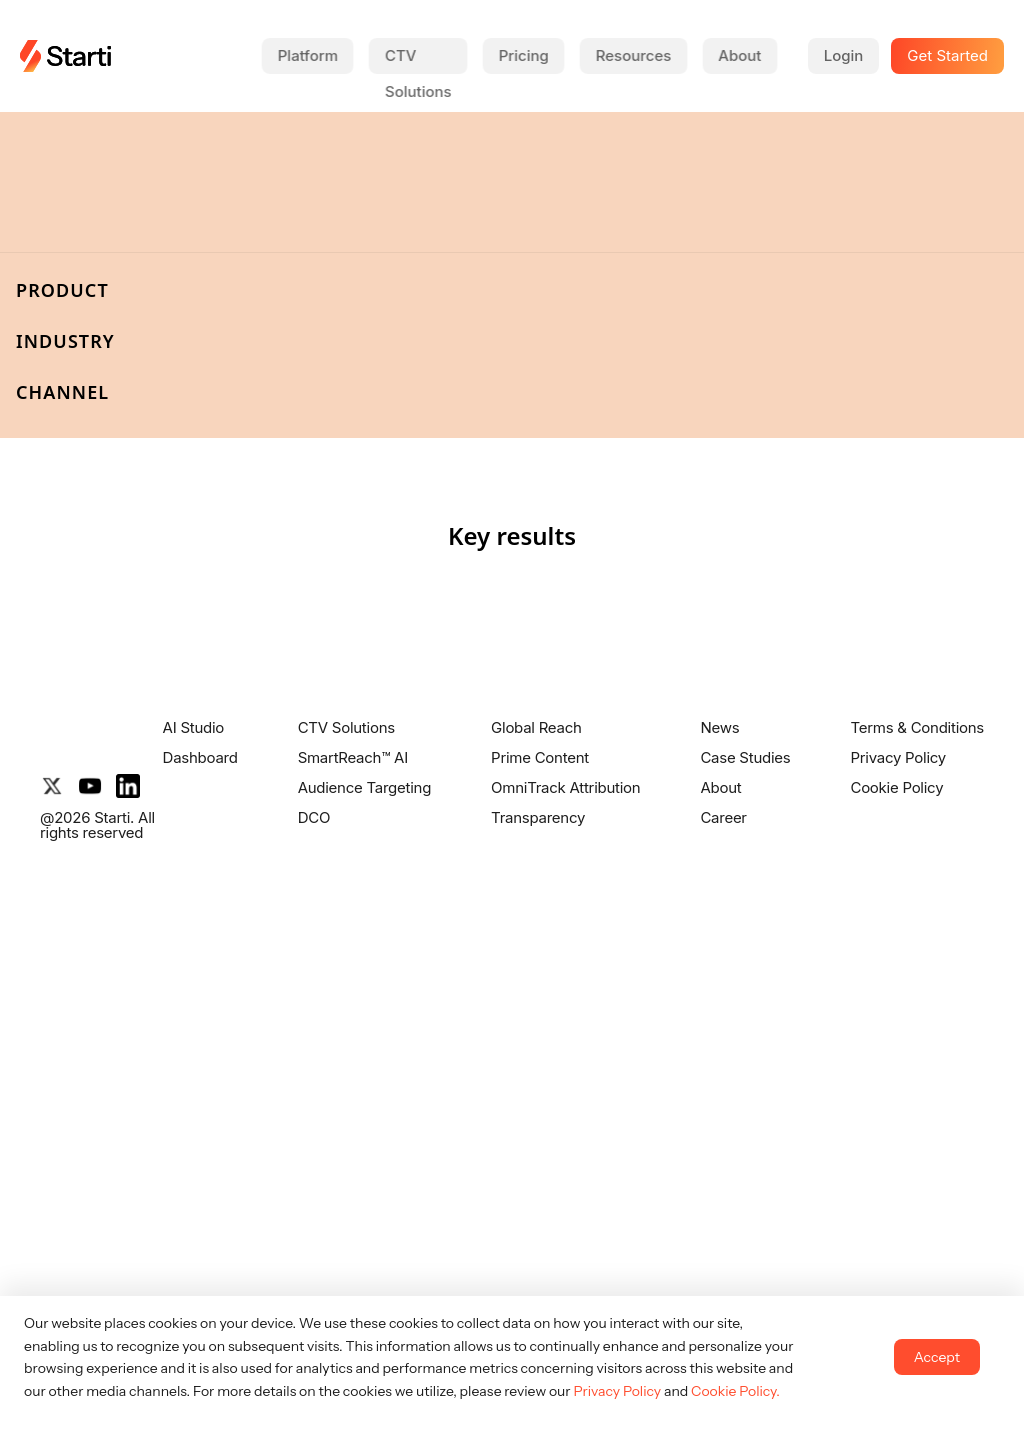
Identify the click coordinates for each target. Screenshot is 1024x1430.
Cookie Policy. (735, 1391)
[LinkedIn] (128, 786)
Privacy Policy (617, 1391)
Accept (937, 1357)
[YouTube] (90, 786)
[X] (52, 786)
